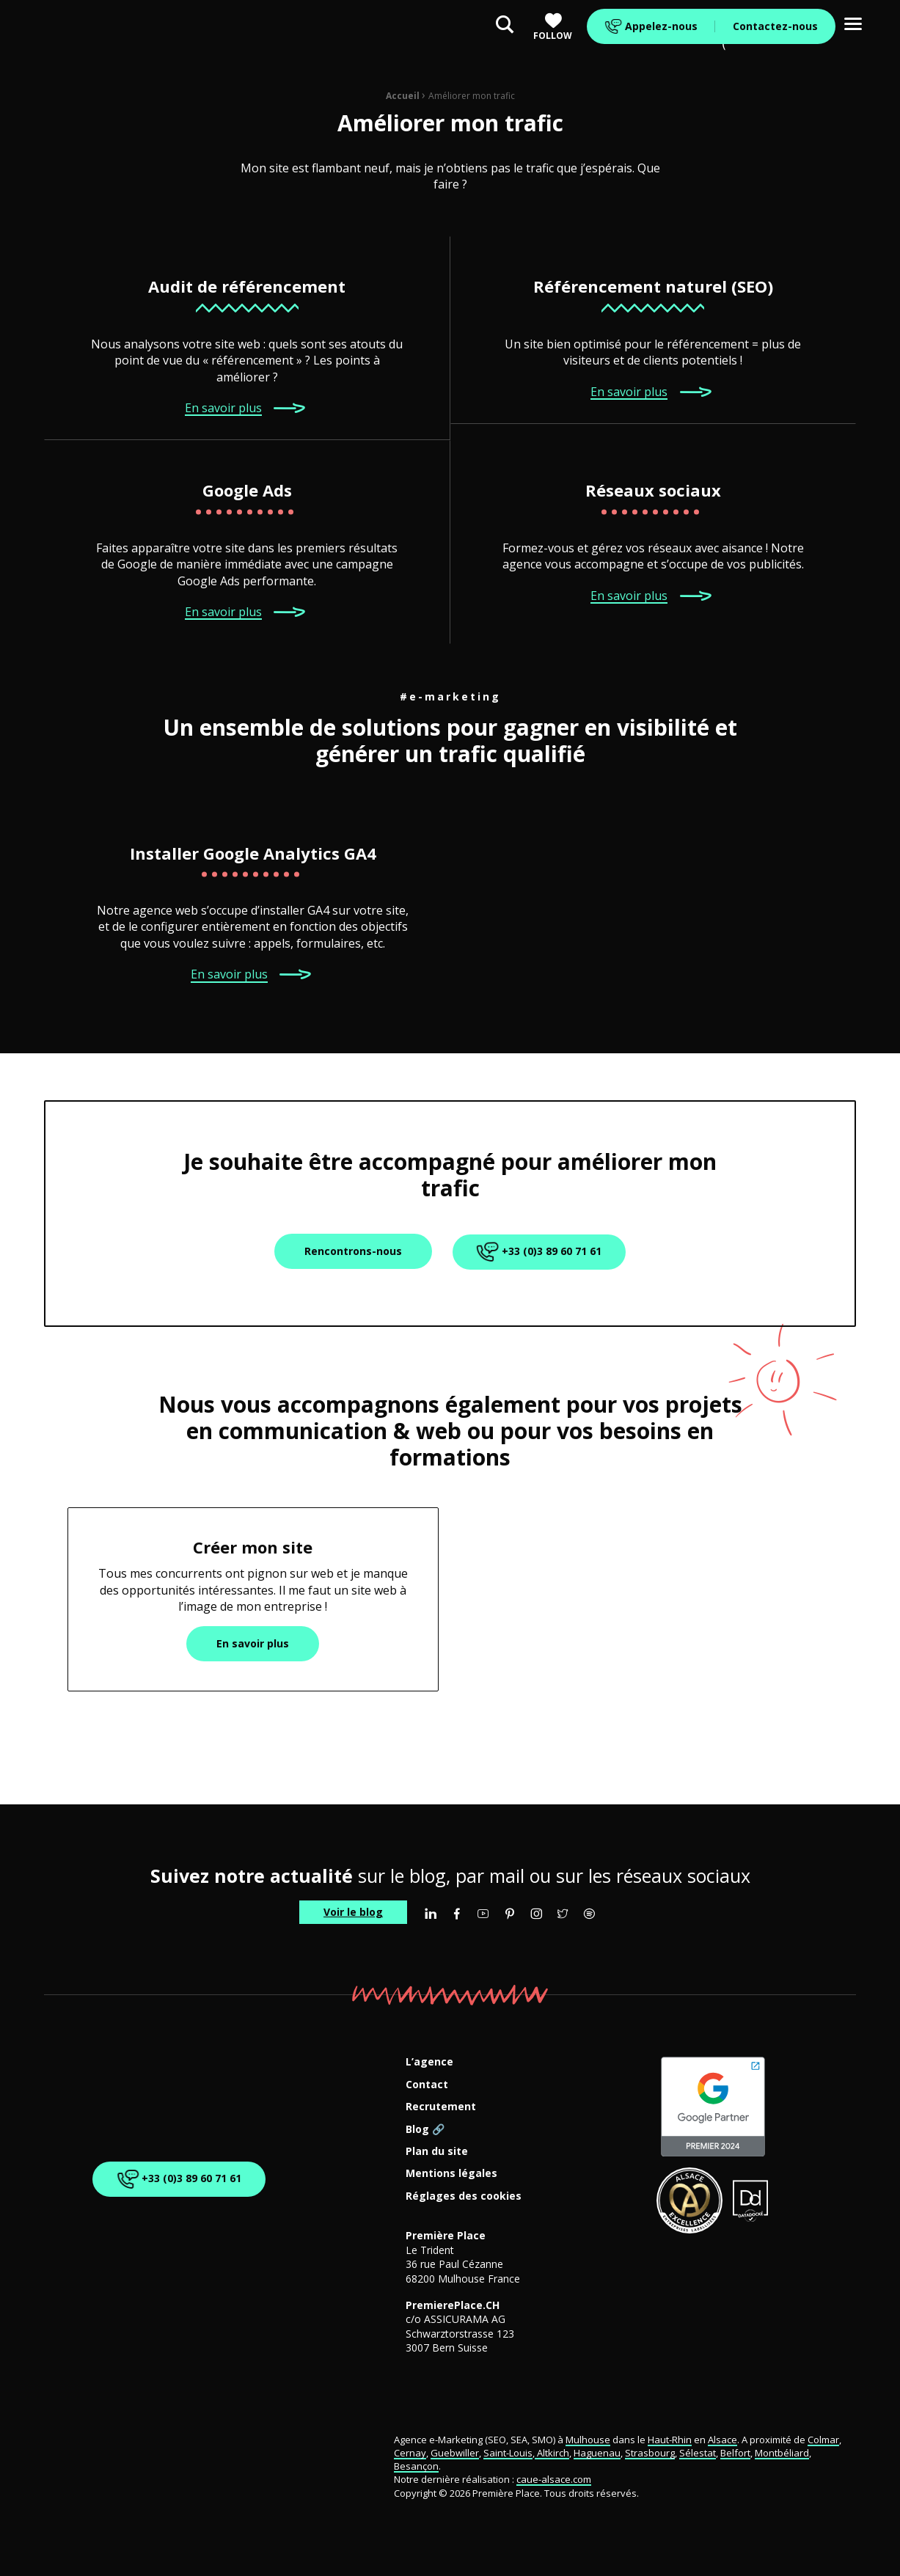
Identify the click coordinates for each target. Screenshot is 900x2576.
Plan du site (437, 2151)
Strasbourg (650, 2452)
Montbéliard (782, 2452)
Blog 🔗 (425, 2129)
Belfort (735, 2452)
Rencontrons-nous (353, 1251)
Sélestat (697, 2452)
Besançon (416, 2466)
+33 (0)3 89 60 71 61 (536, 1251)
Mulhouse (588, 2439)
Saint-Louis (508, 2452)
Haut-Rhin (670, 2439)
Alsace (722, 2439)
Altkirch (552, 2452)
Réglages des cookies (464, 2196)
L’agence (429, 2062)
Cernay (410, 2452)
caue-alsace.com (553, 2479)
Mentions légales (451, 2173)
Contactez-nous (775, 26)
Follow (552, 27)
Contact (427, 2085)
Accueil (403, 95)
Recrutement (441, 2107)
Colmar (823, 2439)
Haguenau (597, 2452)
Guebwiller (455, 2452)
